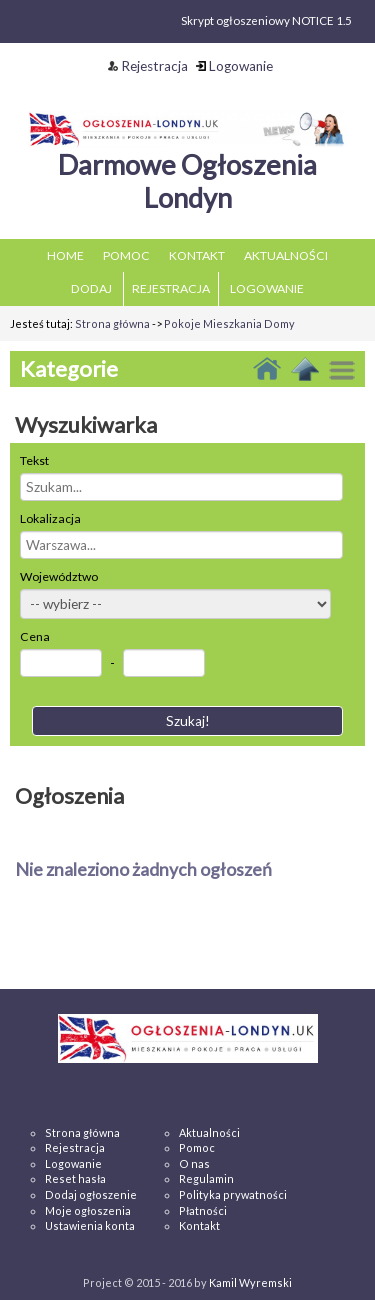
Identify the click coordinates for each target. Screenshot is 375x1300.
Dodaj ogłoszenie (91, 1194)
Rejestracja (148, 66)
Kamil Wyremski (250, 1282)
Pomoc (197, 1147)
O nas (194, 1163)
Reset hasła (75, 1178)
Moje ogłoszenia (88, 1210)
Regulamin (206, 1178)
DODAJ (91, 288)
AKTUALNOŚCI (286, 255)
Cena (35, 636)
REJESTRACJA (171, 288)
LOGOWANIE (267, 288)
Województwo (59, 576)
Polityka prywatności (233, 1194)
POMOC (126, 255)
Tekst (34, 460)
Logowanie (234, 66)
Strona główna (112, 323)
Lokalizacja (50, 518)
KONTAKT (197, 255)
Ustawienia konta (90, 1225)
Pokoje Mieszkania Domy (229, 323)
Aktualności (209, 1132)
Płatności (203, 1210)
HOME (65, 255)
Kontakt (199, 1225)
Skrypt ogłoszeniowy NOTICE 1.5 (266, 20)
